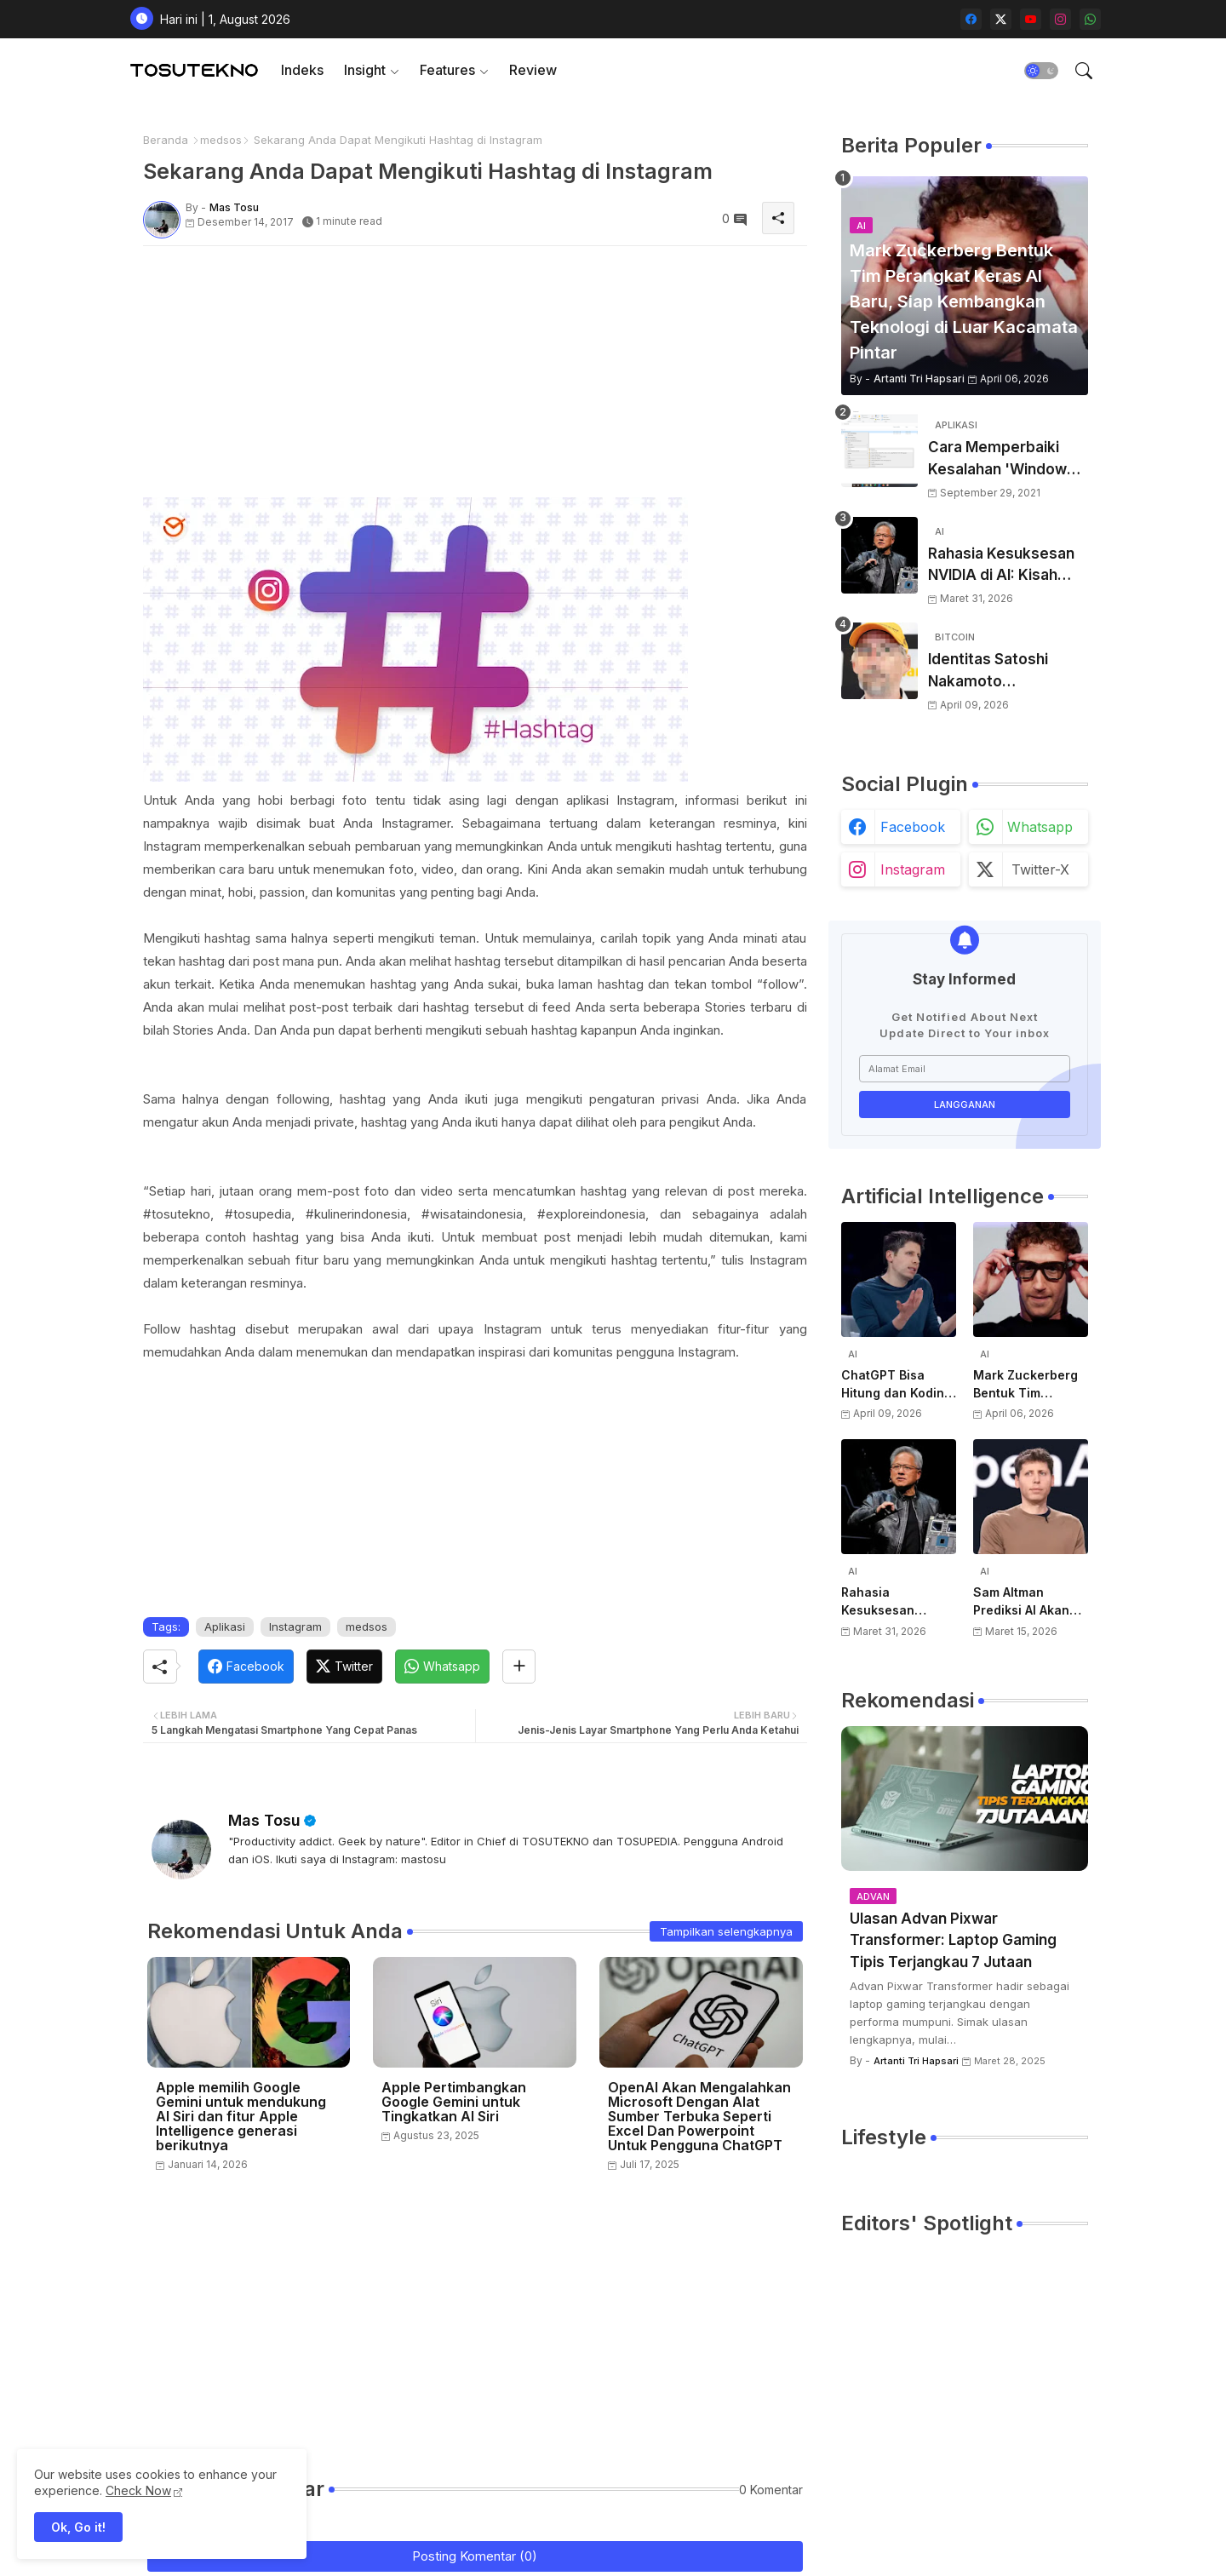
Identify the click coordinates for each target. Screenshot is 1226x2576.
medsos (221, 139)
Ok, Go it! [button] (78, 2527)
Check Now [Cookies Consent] (138, 2490)
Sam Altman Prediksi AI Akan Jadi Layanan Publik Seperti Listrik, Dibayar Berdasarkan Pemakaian (1021, 1602)
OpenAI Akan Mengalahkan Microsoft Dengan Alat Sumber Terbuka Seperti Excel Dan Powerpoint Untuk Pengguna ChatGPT (699, 2116)
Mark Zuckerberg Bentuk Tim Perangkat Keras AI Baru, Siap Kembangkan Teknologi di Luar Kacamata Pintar (1030, 1385)
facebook (912, 826)
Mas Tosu (264, 1820)
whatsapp (1040, 826)
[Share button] (519, 1666)
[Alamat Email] (964, 1068)
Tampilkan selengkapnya (726, 1931)
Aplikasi (224, 1626)
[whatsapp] (1090, 19)
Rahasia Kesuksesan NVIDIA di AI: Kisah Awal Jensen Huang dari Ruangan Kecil (1001, 566)
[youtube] (1030, 19)
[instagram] (1060, 19)
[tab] (302, 70)
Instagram (295, 1626)
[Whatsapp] (442, 1666)
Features (447, 69)
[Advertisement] (475, 378)
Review (533, 69)
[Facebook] (246, 1666)
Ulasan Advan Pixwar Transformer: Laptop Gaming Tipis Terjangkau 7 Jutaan (953, 1940)
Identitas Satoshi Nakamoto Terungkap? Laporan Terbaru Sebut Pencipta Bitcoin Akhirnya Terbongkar (1003, 671)
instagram (912, 869)
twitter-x (1040, 869)
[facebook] (971, 19)
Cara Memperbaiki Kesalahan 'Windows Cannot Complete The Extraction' (1007, 459)
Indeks (302, 69)
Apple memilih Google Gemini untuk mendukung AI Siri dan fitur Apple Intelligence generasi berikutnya (241, 2116)
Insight (365, 69)
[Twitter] (344, 1666)
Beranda (165, 139)
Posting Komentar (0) (474, 2556)
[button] (1041, 70)
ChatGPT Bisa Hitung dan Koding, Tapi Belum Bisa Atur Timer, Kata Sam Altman (898, 1385)
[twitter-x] (1000, 19)
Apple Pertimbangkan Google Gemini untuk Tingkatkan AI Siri (453, 2102)
